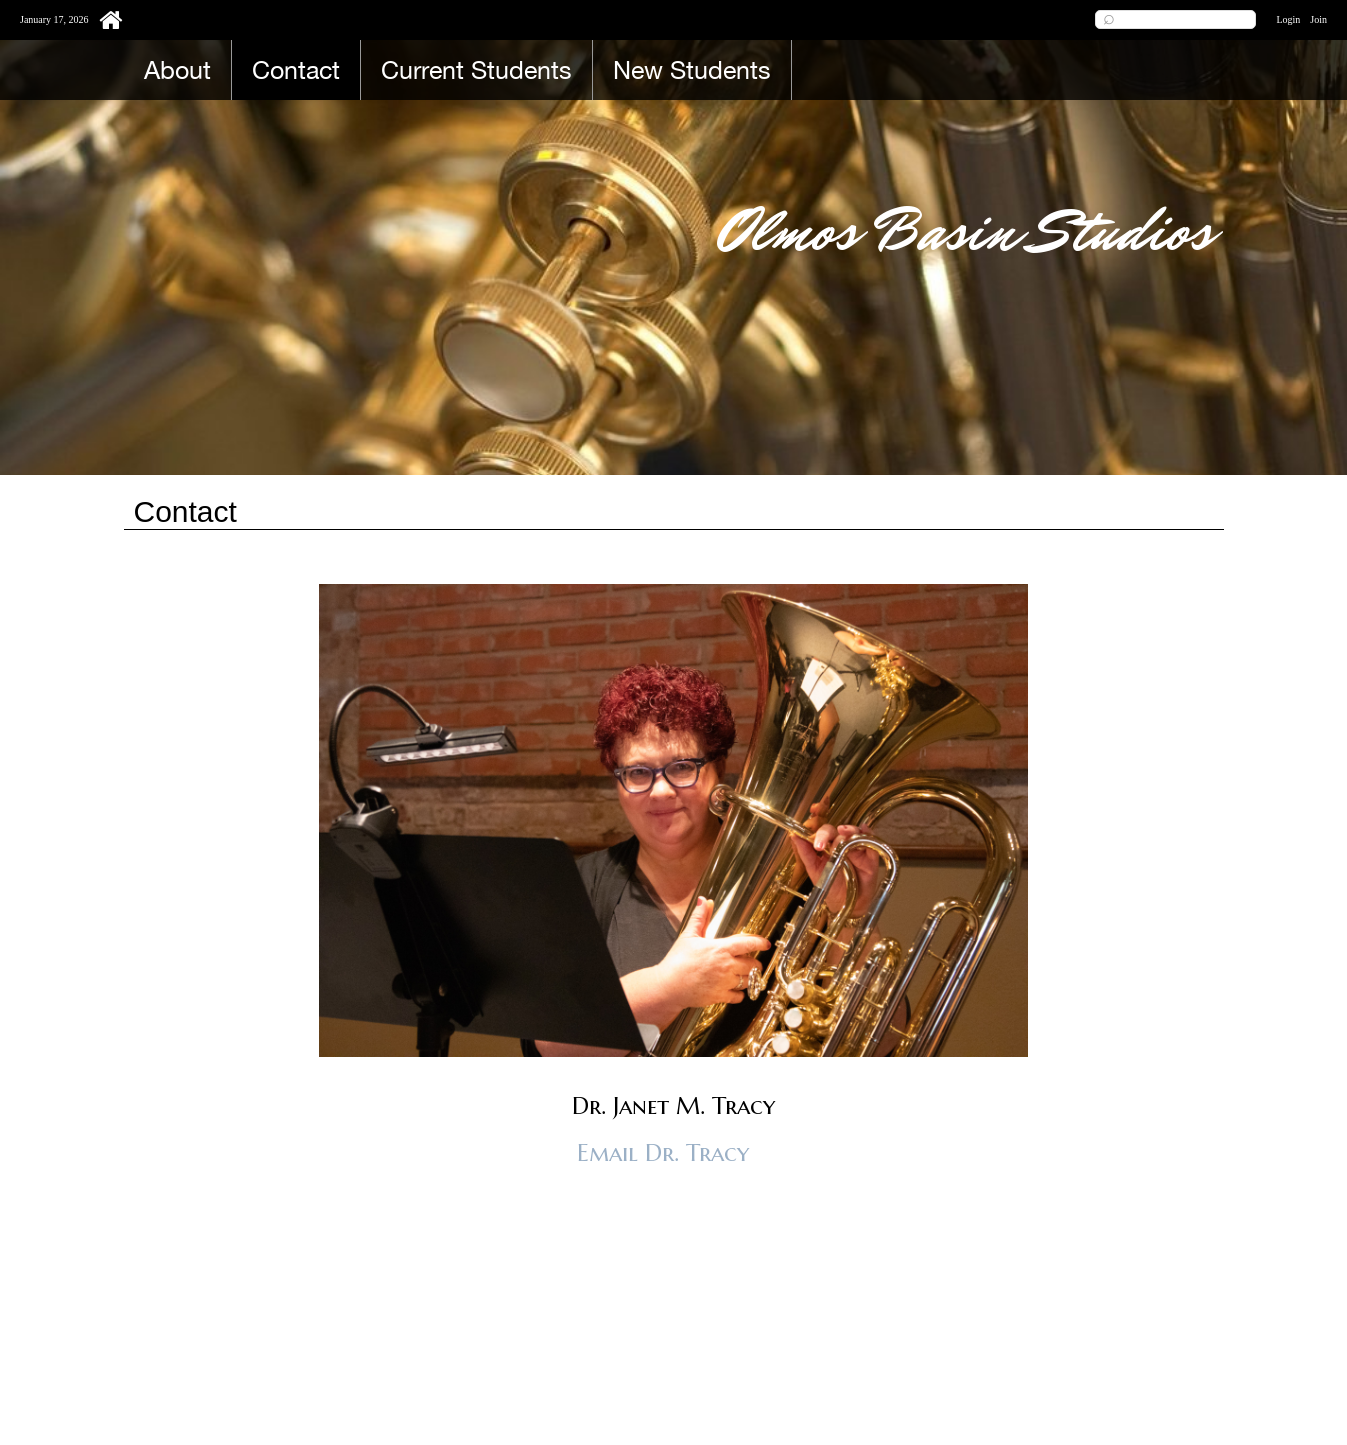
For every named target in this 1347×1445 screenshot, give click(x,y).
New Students (692, 69)
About (177, 69)
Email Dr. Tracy (663, 1153)
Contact (296, 69)
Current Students (476, 69)
